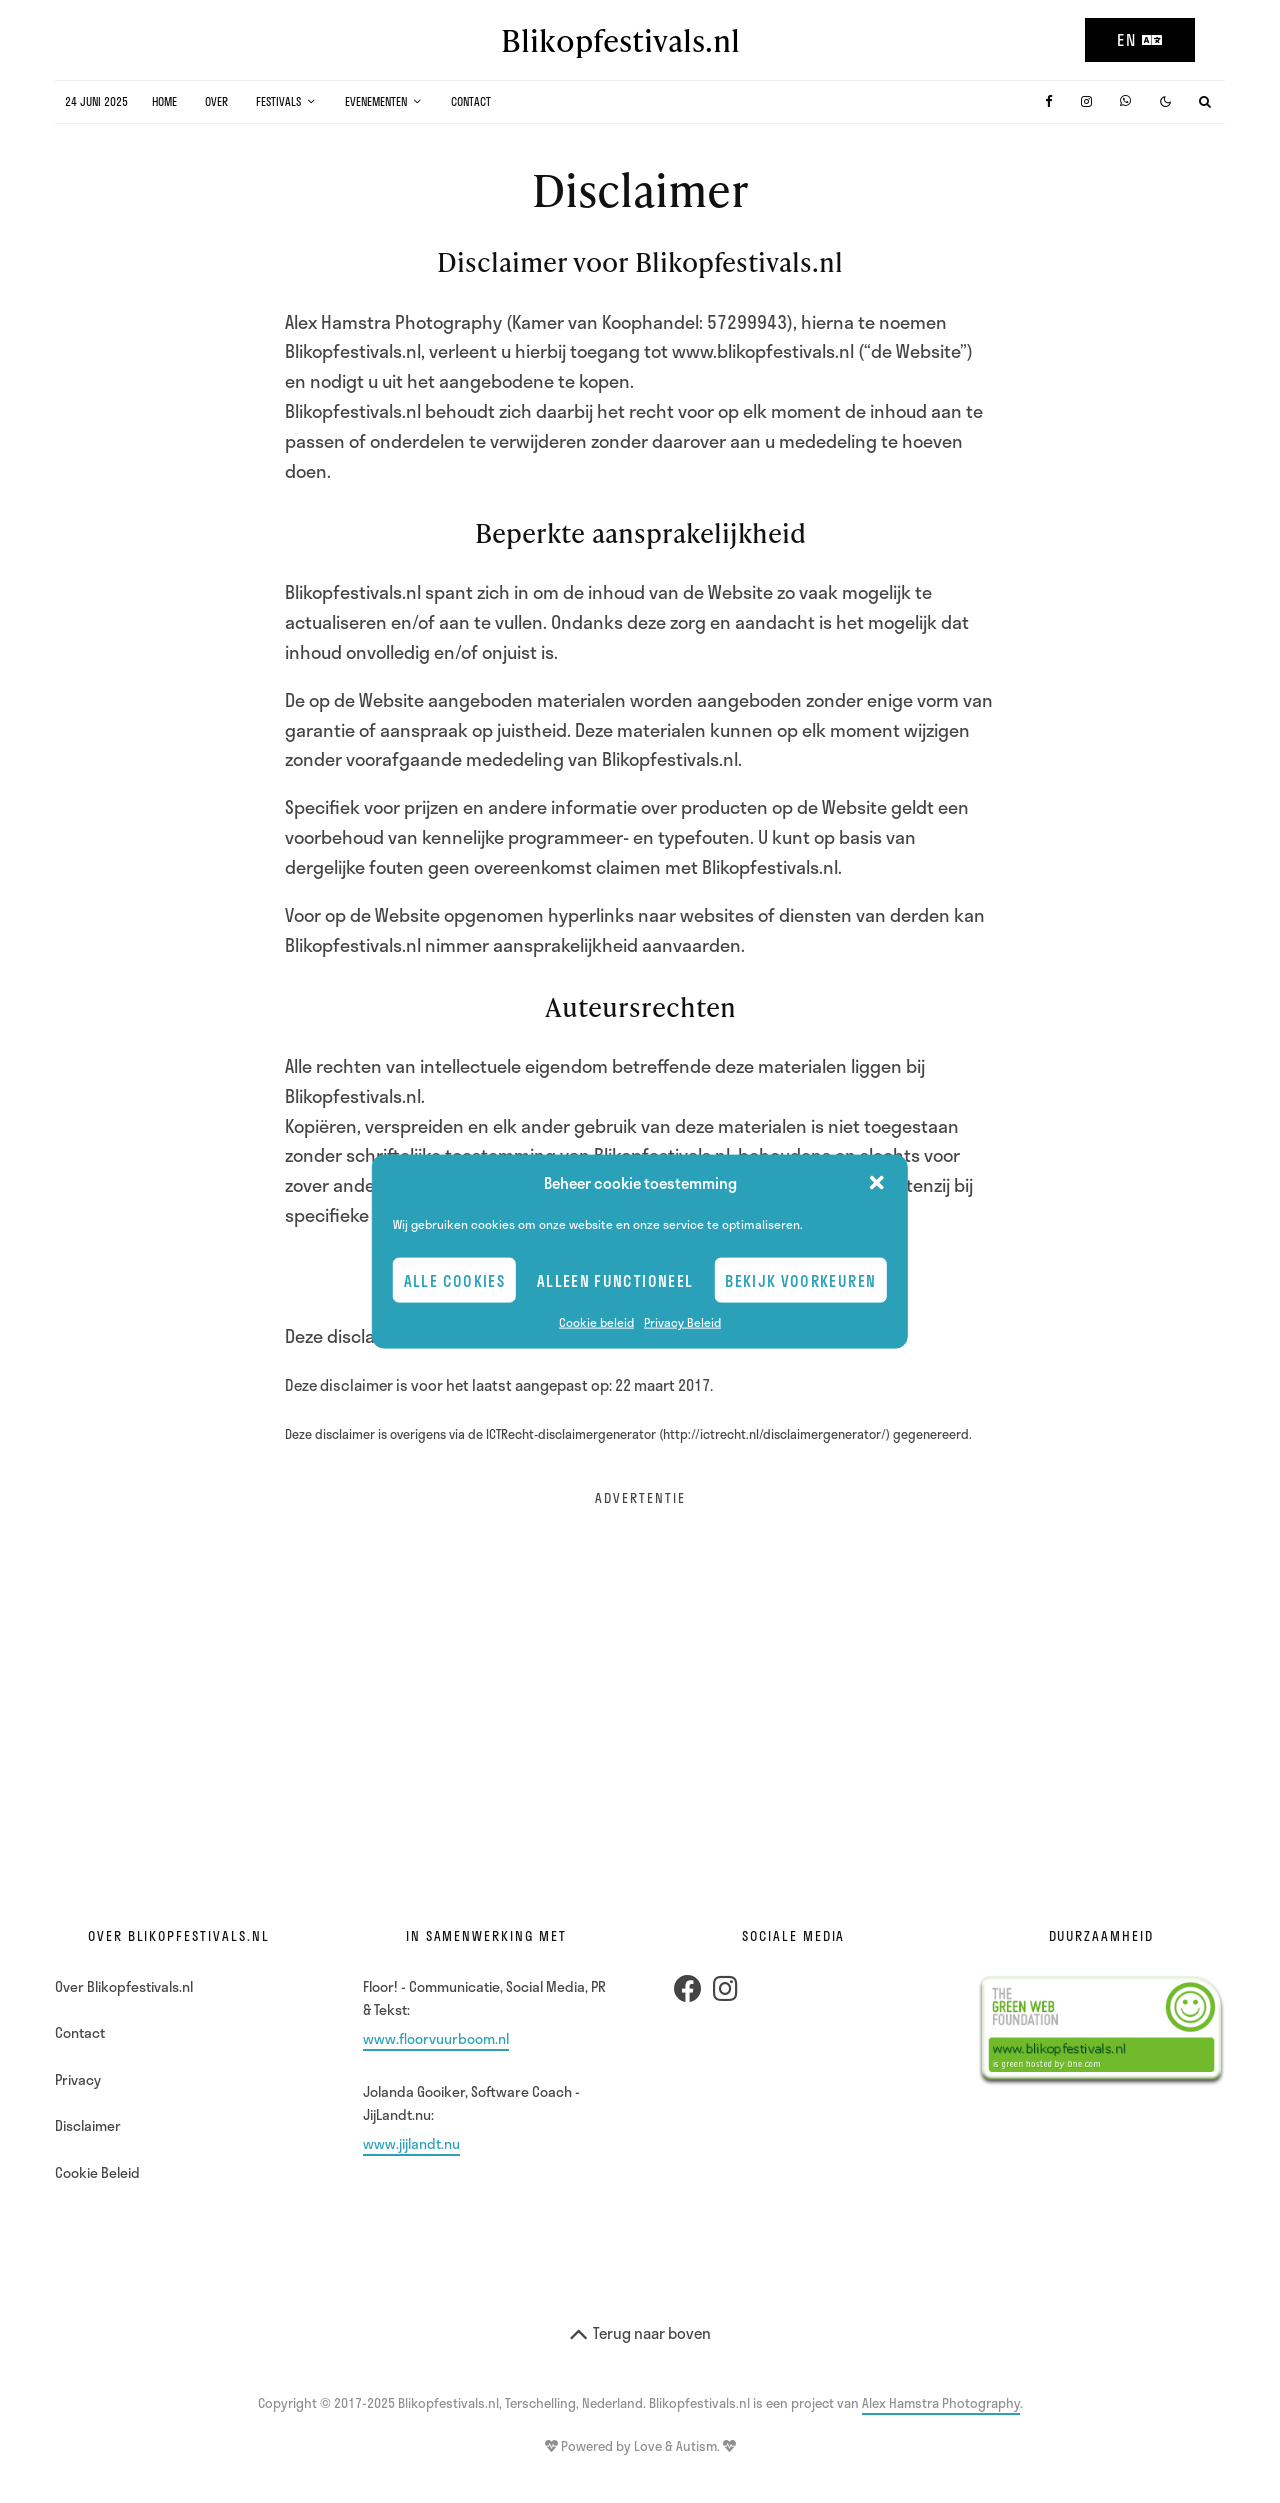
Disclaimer (88, 2125)
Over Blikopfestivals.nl (124, 1986)
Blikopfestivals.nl (620, 40)
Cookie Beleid (97, 2172)
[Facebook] (1049, 101)
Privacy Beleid (682, 1322)
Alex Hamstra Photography (941, 2403)
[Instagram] (1086, 101)
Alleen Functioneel (615, 1280)
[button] (877, 1183)
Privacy (78, 2079)
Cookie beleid (596, 1322)
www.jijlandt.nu (411, 2143)
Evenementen (376, 101)
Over (216, 101)
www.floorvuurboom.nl (436, 2038)
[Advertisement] (640, 1669)
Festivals (278, 101)
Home (164, 101)
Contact (471, 101)
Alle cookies (454, 1280)
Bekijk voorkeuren (800, 1280)
